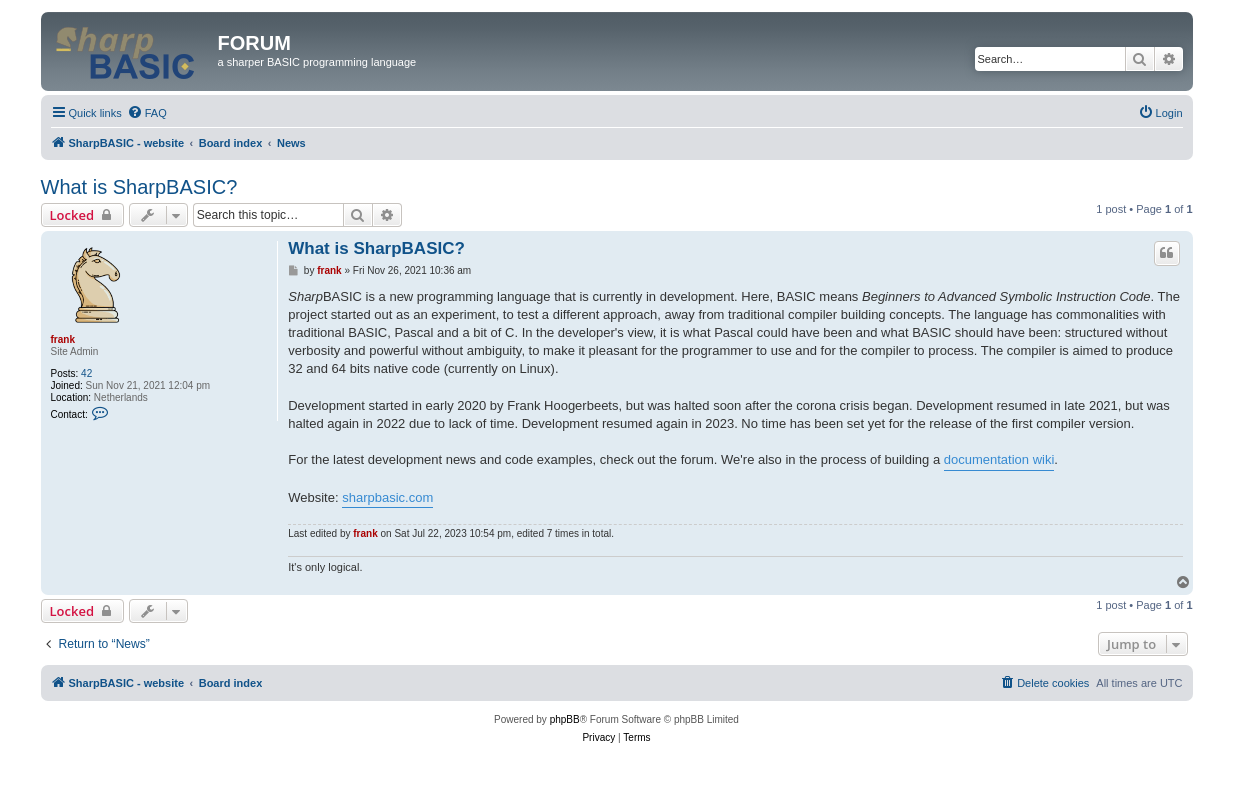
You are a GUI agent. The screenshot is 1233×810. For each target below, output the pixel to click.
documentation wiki (999, 459)
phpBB (565, 719)
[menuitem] (147, 113)
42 (86, 373)
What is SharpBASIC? (139, 187)
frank (63, 339)
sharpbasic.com (387, 497)
